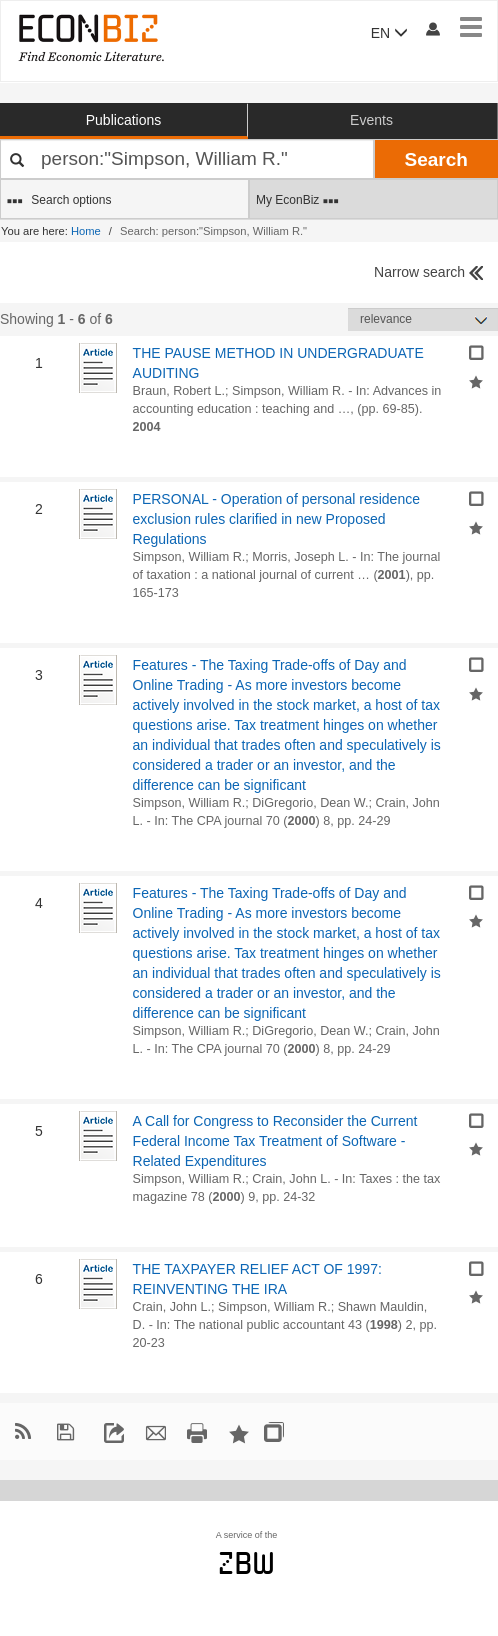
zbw (246, 1563)
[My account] (432, 28)
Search (436, 159)
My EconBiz (297, 201)
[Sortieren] (423, 319)
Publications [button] (124, 120)
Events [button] (371, 120)
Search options (59, 201)
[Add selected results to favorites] (476, 380)
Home (86, 231)
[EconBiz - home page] (90, 37)
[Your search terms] (187, 159)
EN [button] (389, 33)
